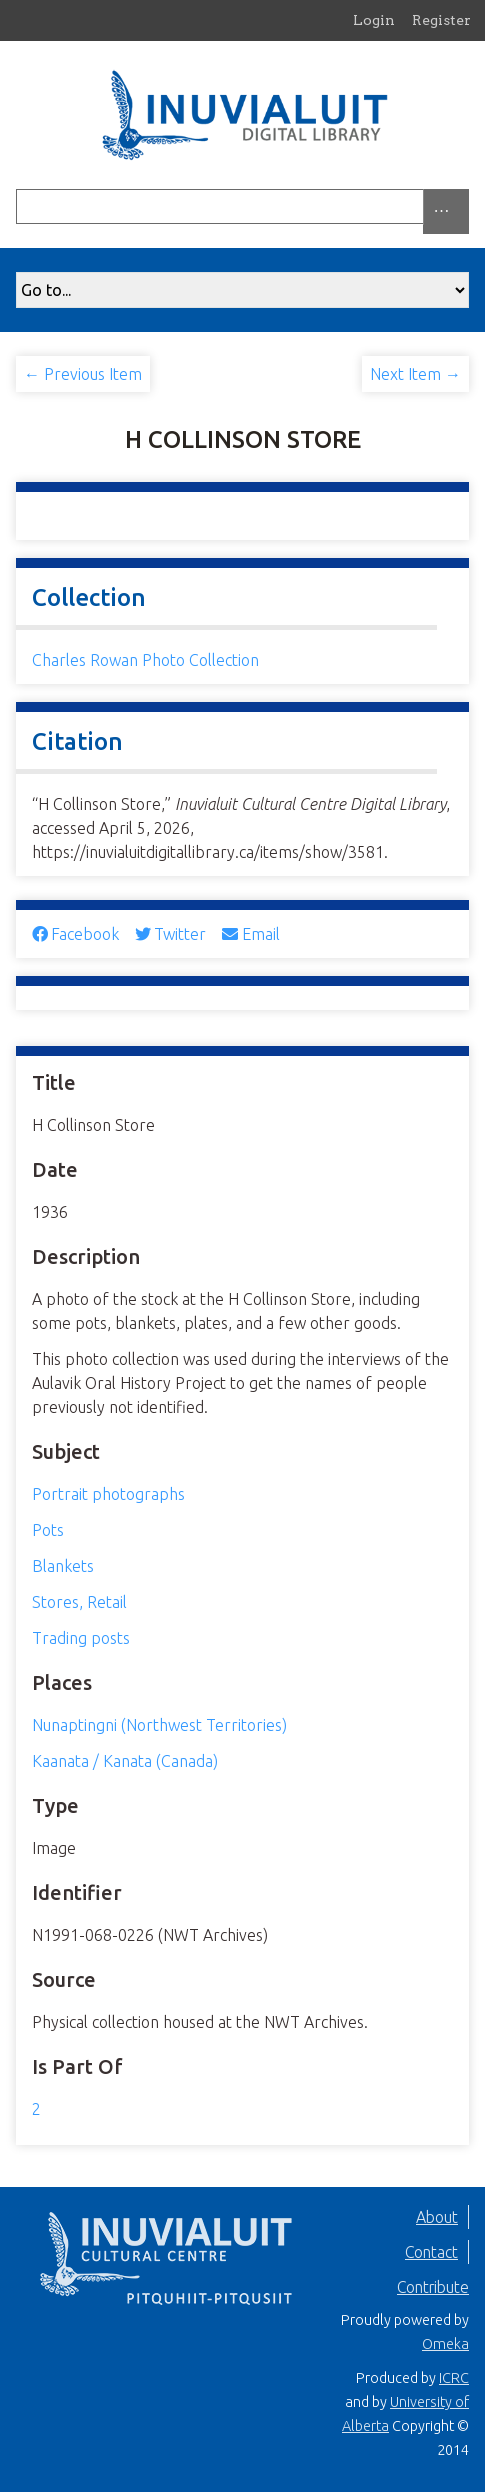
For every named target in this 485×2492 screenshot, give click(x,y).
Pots (48, 1530)
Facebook (75, 934)
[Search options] (446, 211)
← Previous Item (83, 374)
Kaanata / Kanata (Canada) (125, 1761)
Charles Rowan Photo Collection (145, 660)
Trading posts (81, 1638)
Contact (431, 2252)
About (437, 2217)
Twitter (170, 934)
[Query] (242, 206)
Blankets (63, 1566)
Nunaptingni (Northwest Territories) (159, 1725)
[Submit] (464, 206)
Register (441, 20)
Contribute (433, 2287)
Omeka (445, 2344)
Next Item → (415, 374)
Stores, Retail (79, 1602)
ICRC (454, 2378)
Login (374, 20)
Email (250, 934)
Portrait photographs (108, 1494)
